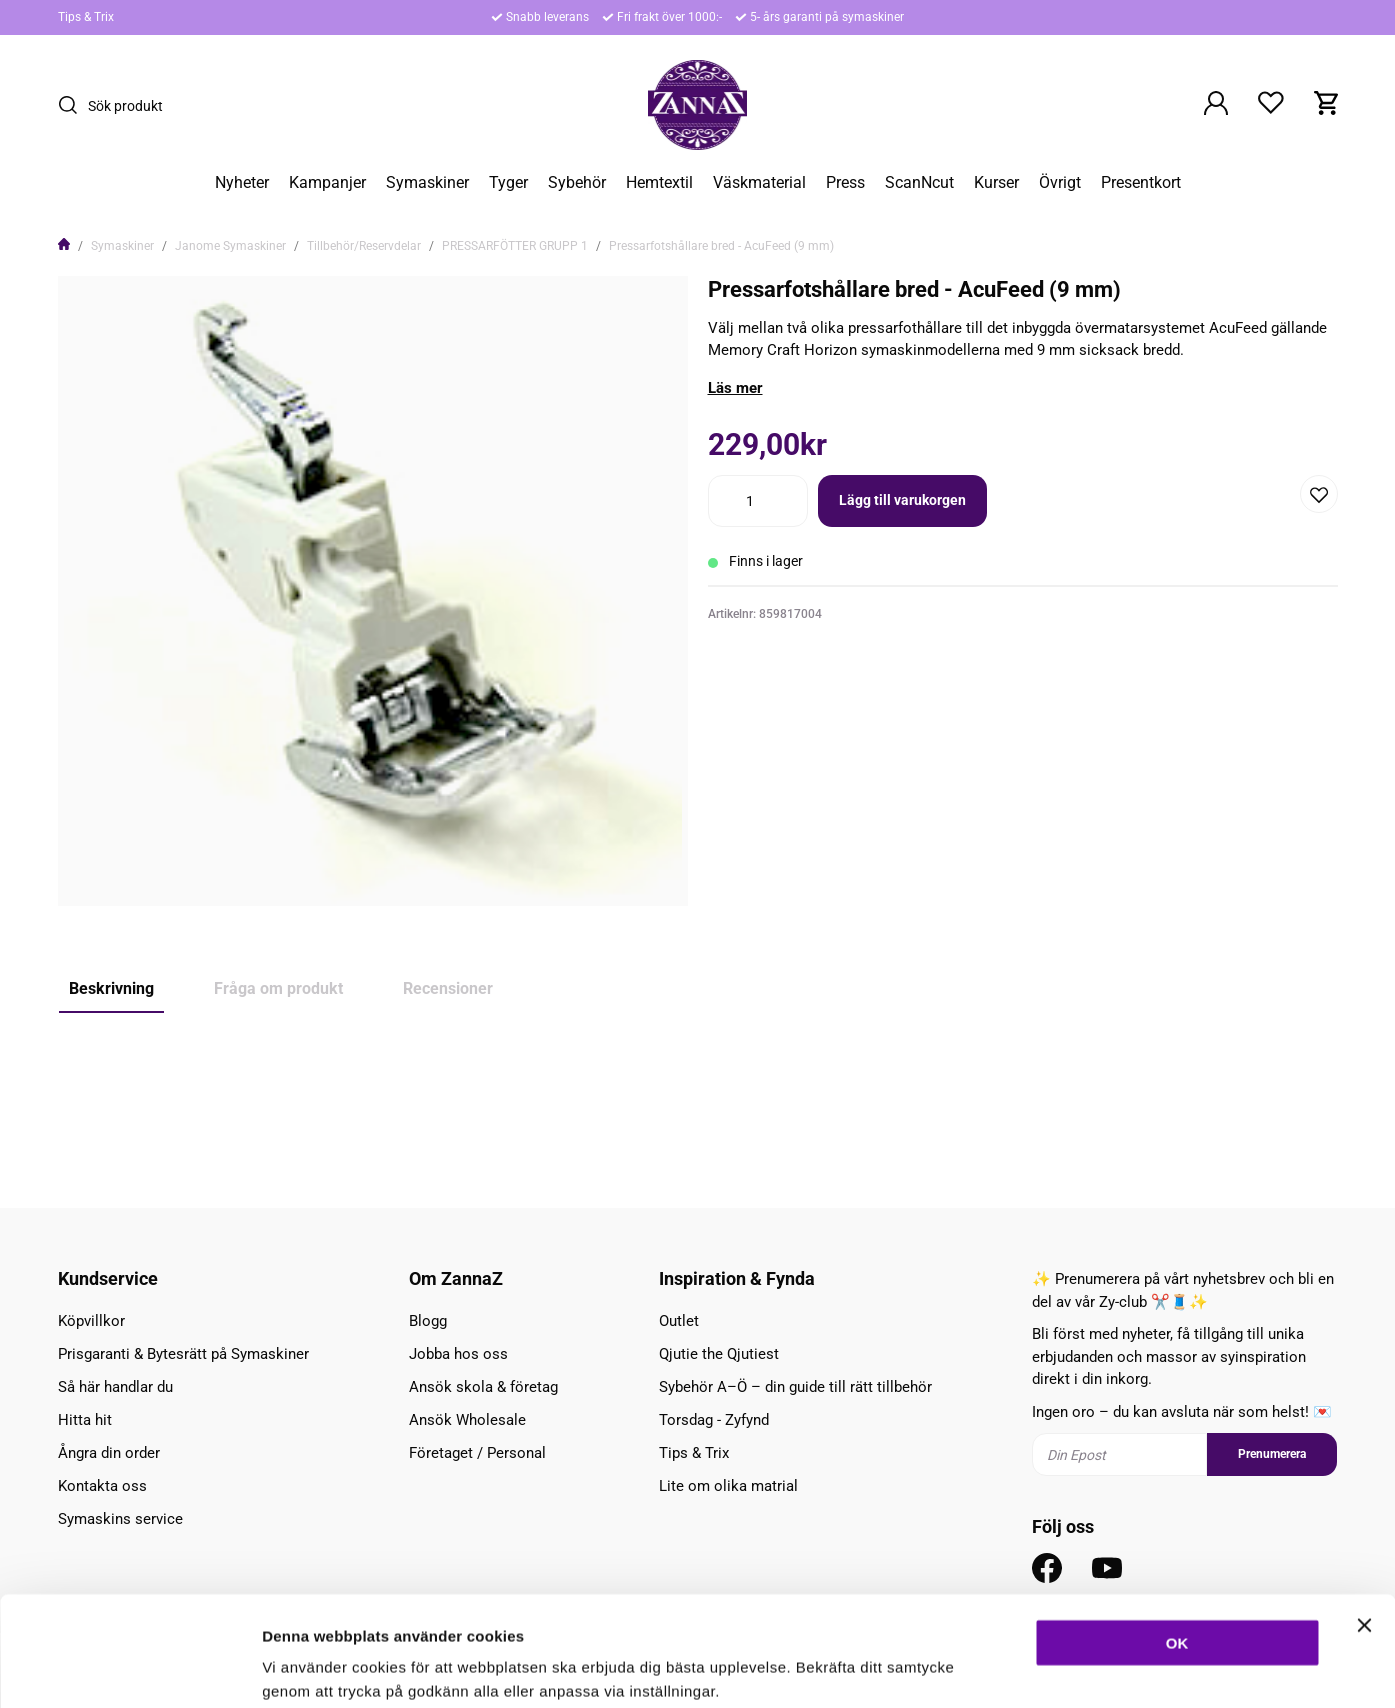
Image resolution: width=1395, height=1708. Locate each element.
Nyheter (242, 183)
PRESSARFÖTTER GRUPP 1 (515, 246)
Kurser (996, 183)
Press (845, 183)
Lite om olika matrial (728, 1486)
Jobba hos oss (458, 1354)
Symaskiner (427, 183)
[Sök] (73, 105)
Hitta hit (85, 1420)
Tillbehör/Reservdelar (364, 246)
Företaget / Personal (477, 1453)
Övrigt (1060, 183)
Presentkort (1141, 183)
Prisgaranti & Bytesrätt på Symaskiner (183, 1354)
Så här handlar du (115, 1387)
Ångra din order (109, 1453)
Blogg (428, 1321)
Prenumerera (1272, 1454)
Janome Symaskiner (230, 246)
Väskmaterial (759, 183)
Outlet (679, 1321)
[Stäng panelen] (1364, 1522)
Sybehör (577, 183)
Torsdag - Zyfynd (714, 1420)
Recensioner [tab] (448, 988)
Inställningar (1087, 1668)
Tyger (508, 183)
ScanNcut (919, 183)
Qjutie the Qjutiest (719, 1354)
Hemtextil (659, 183)
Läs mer (735, 388)
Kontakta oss (102, 1486)
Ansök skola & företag (483, 1387)
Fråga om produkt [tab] (278, 988)
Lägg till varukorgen (902, 500)
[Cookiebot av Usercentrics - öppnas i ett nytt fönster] (129, 1669)
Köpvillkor (91, 1321)
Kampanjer (327, 183)
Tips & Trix (86, 17)
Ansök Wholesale (467, 1420)
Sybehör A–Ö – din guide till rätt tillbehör (795, 1387)
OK (1177, 1539)
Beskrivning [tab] (111, 988)
